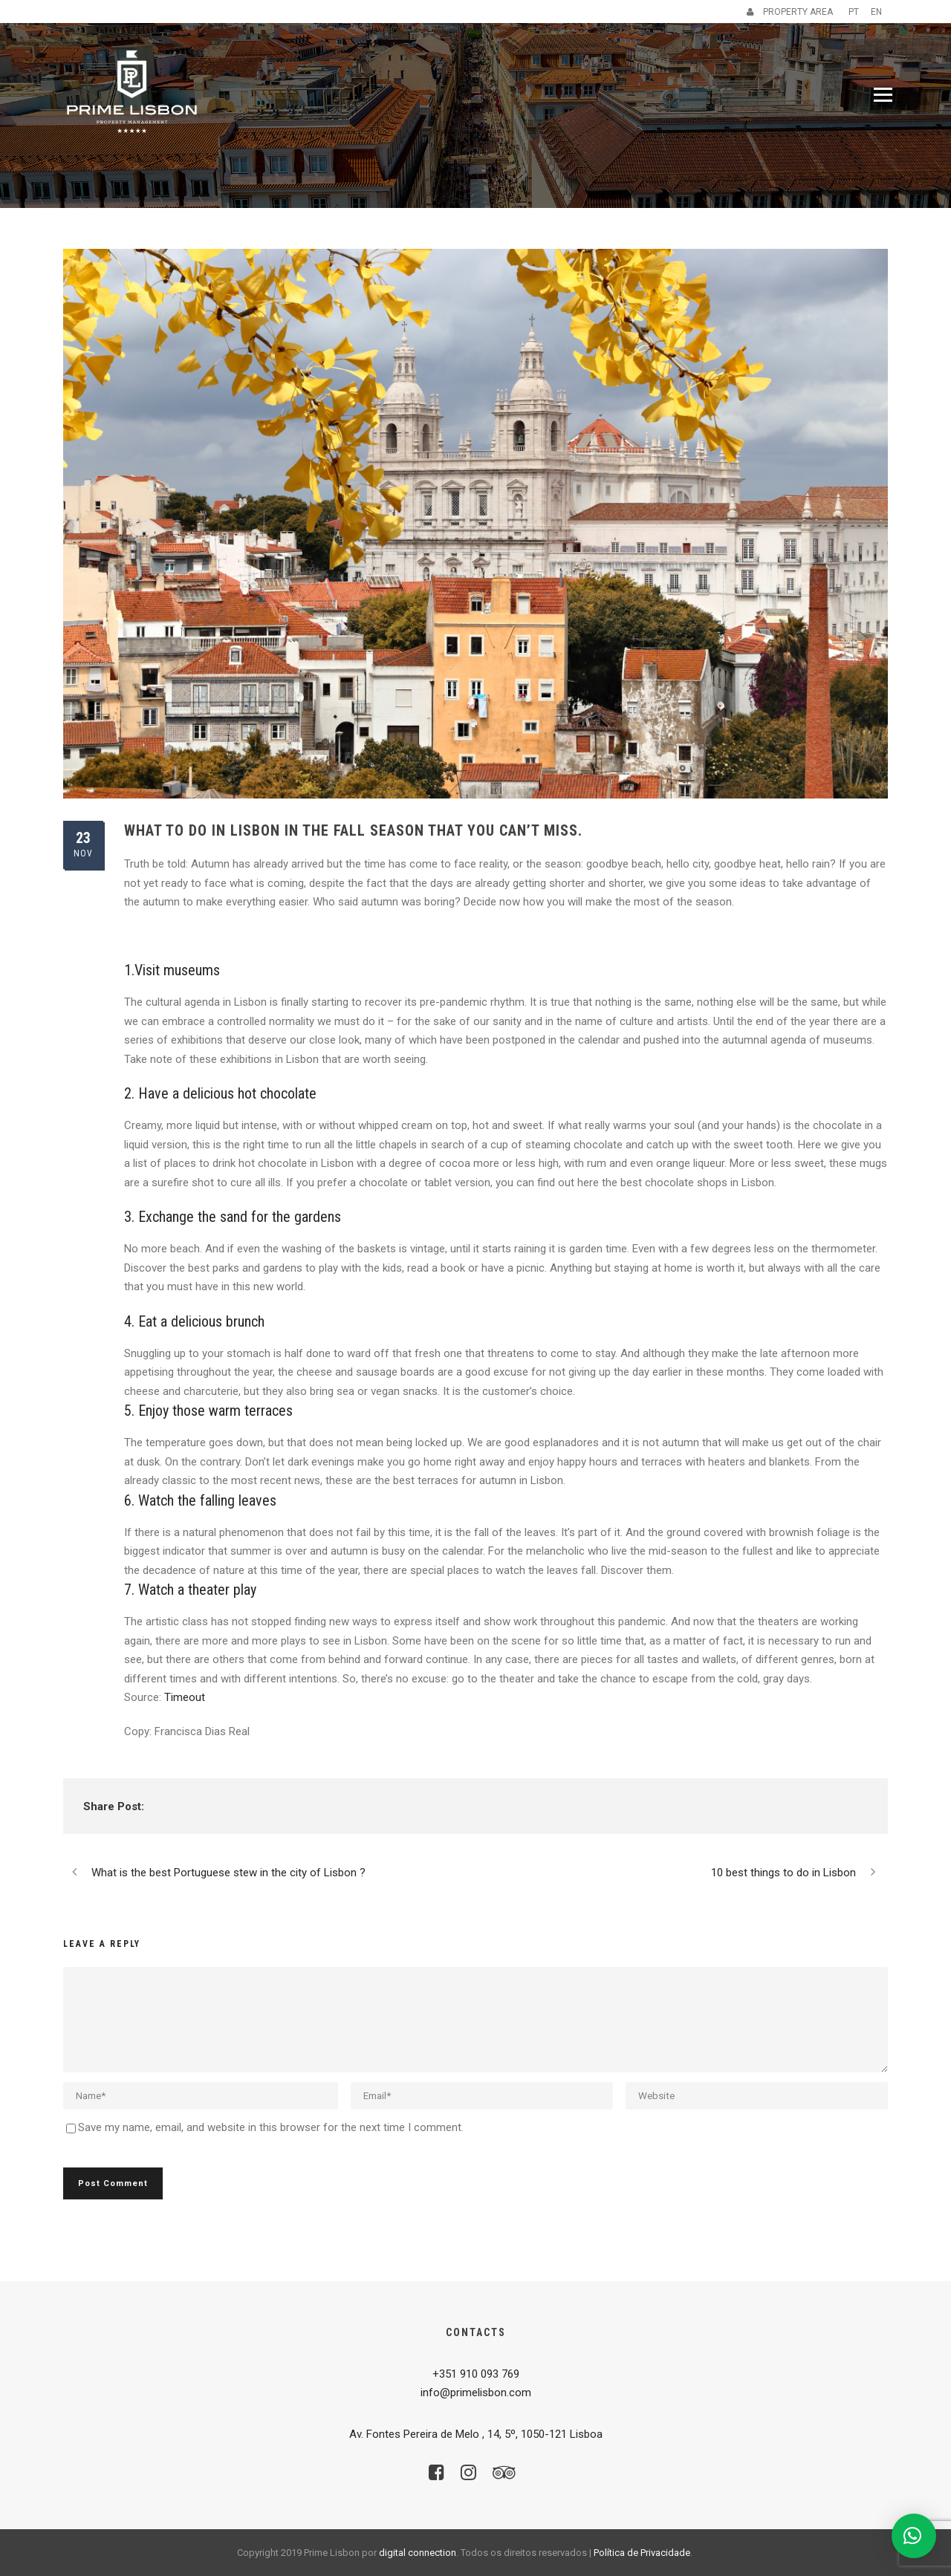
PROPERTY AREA (790, 12)
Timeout (184, 1697)
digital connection (417, 2552)
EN (876, 12)
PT (853, 12)
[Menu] (883, 94)
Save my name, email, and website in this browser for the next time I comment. (271, 2127)
